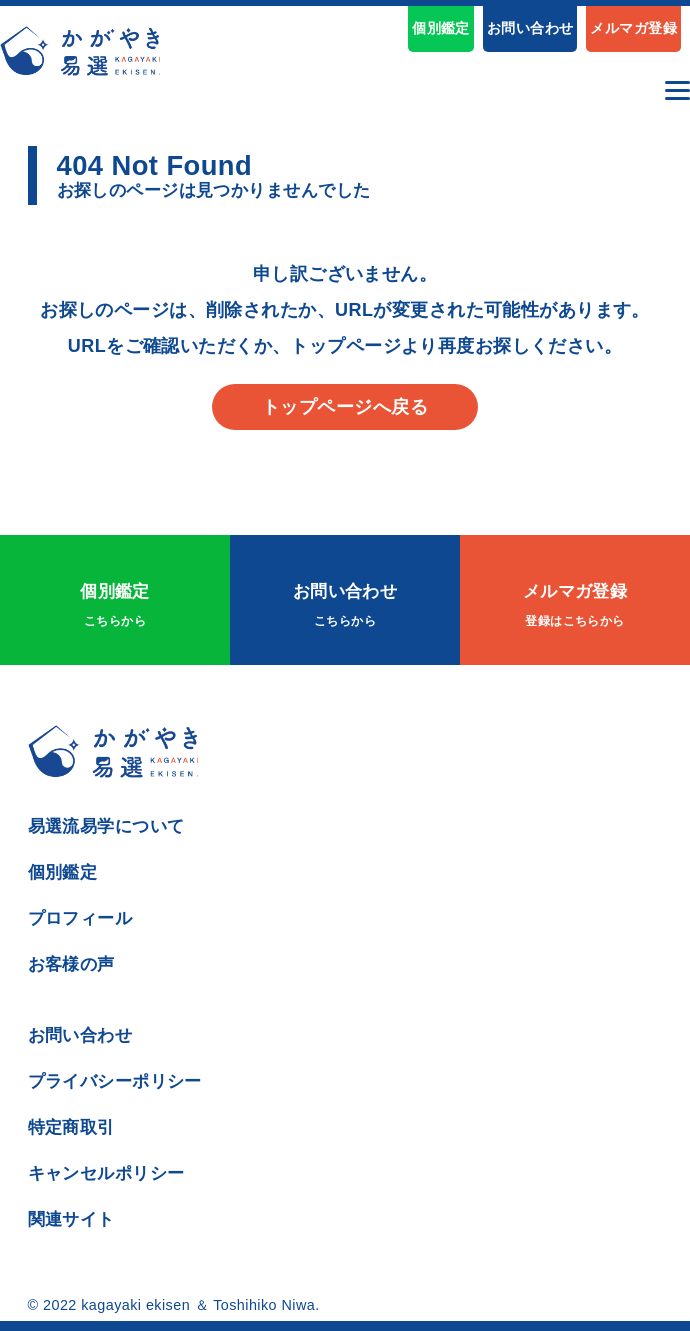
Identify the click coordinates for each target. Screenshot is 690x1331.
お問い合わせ (530, 28)
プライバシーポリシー (115, 1081)
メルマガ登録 (633, 28)
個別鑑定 (441, 28)
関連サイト (71, 1219)
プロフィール (80, 918)
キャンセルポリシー (106, 1173)
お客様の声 (71, 964)
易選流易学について (106, 826)
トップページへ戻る (345, 407)
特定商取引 (71, 1127)
